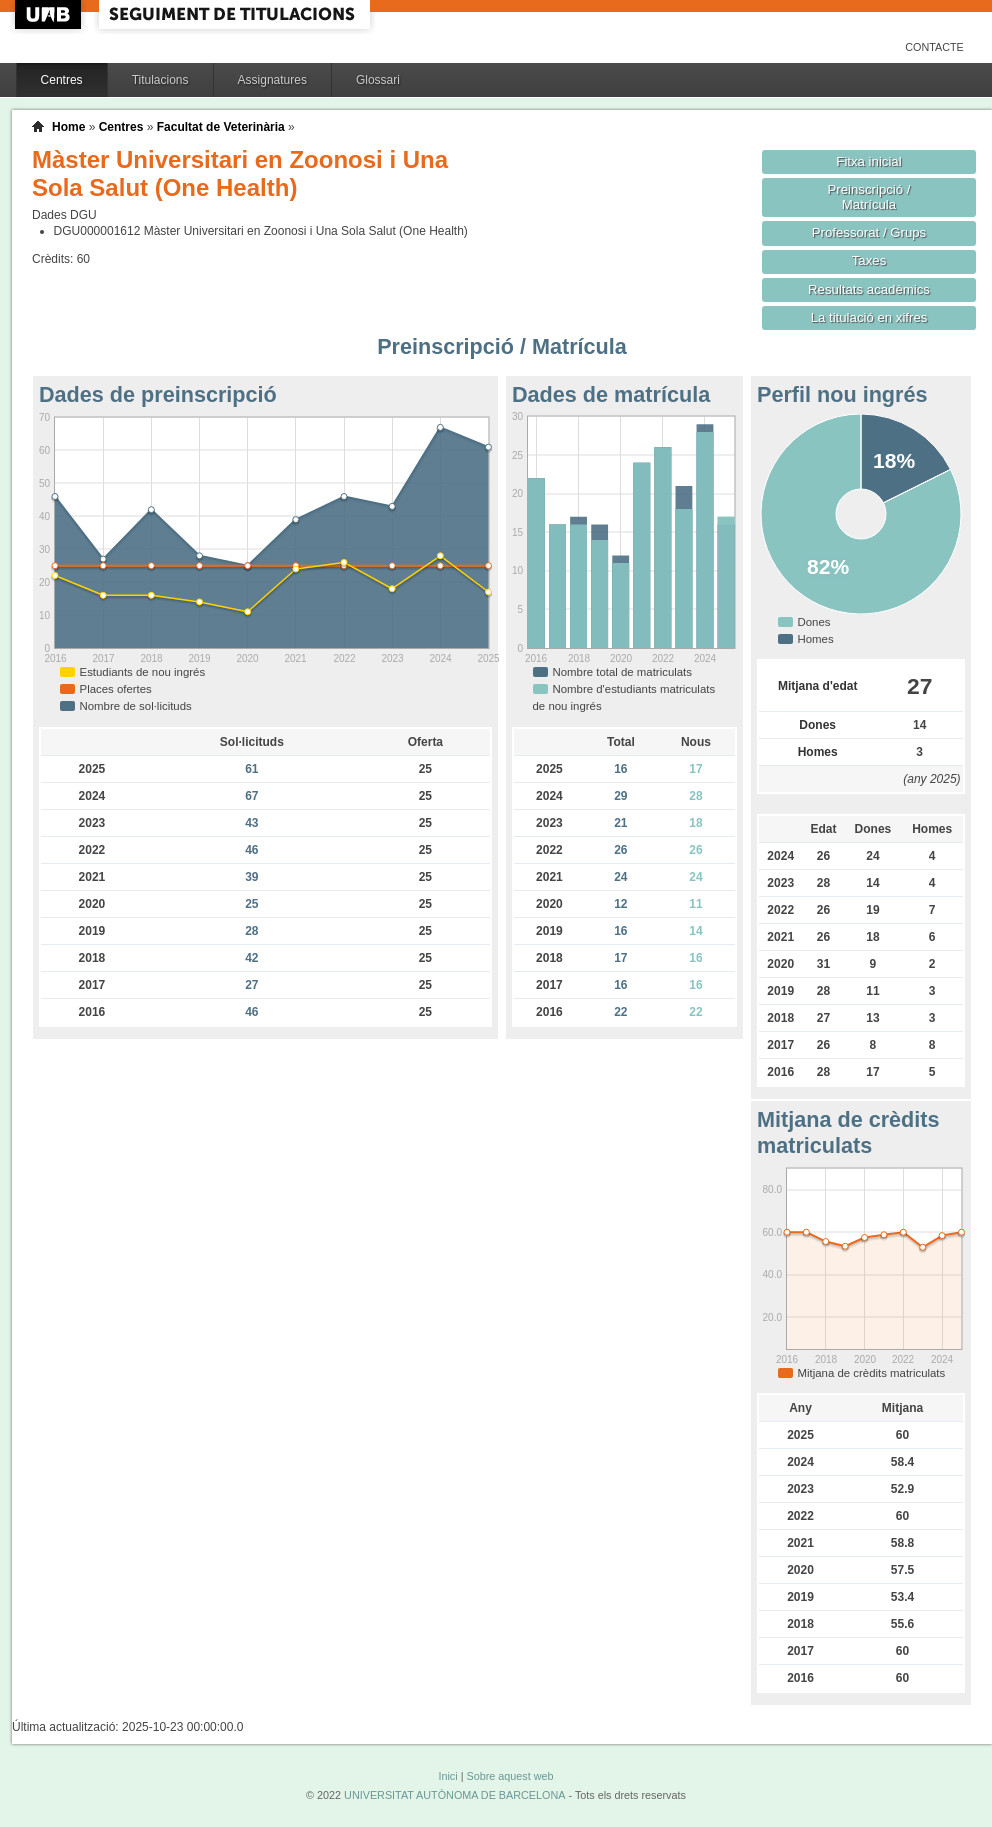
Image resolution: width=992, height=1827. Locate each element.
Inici (447, 1776)
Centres (62, 80)
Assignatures (272, 80)
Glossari (378, 80)
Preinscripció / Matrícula (869, 197)
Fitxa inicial (868, 161)
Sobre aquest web (509, 1776)
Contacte (934, 47)
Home (68, 127)
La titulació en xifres (869, 317)
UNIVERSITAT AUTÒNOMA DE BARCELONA (454, 1795)
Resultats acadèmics (869, 289)
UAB (50, 14)
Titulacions (160, 80)
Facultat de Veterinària (221, 127)
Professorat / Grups (869, 232)
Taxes (869, 260)
